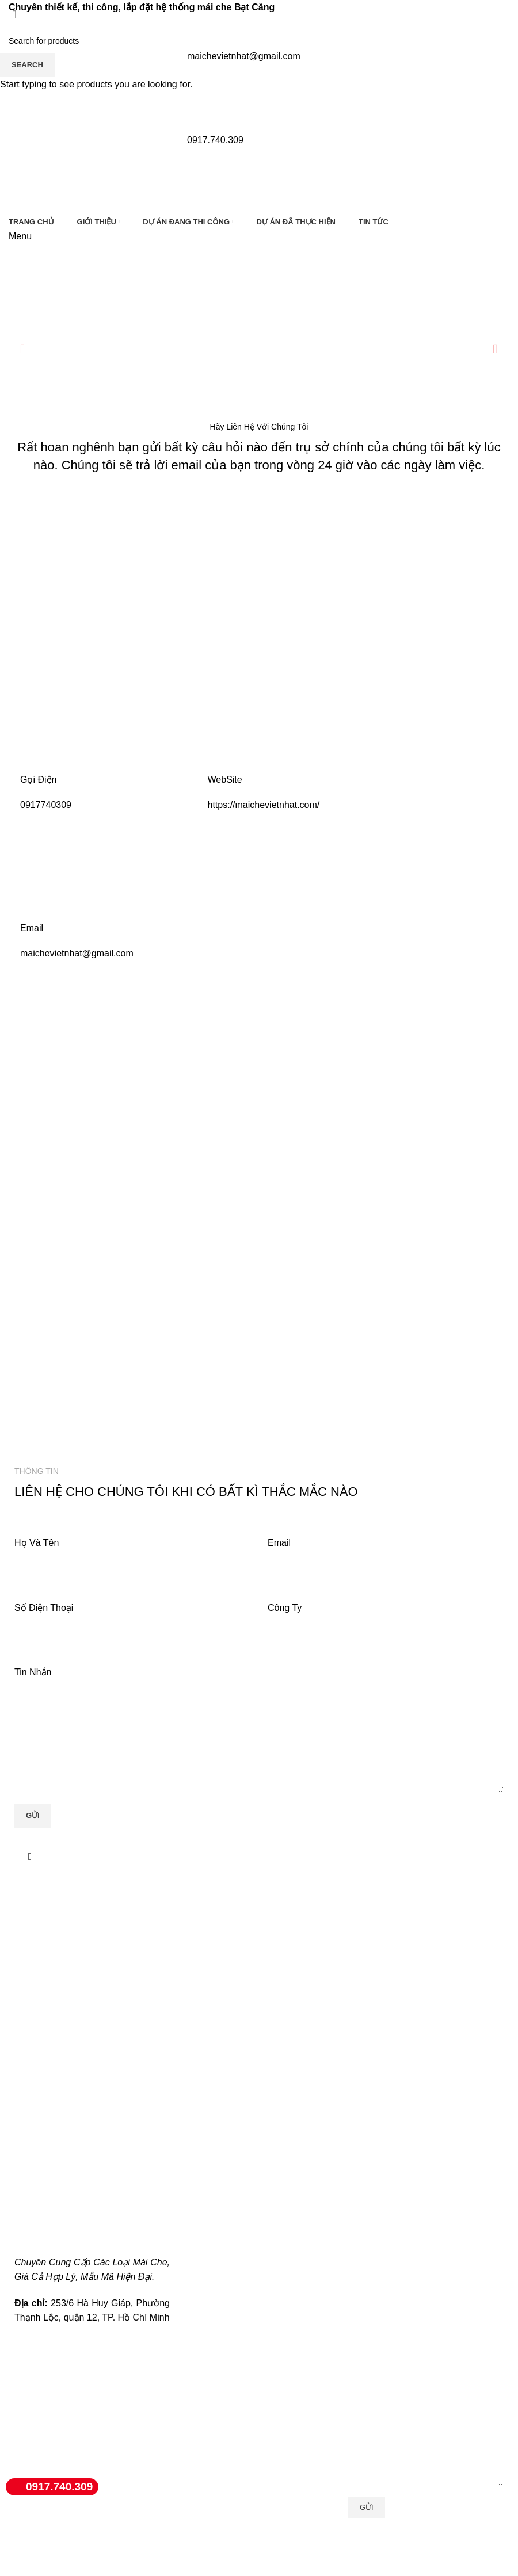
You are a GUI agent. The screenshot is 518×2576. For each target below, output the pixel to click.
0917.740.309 (49, 2486)
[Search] (259, 41)
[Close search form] (14, 14)
